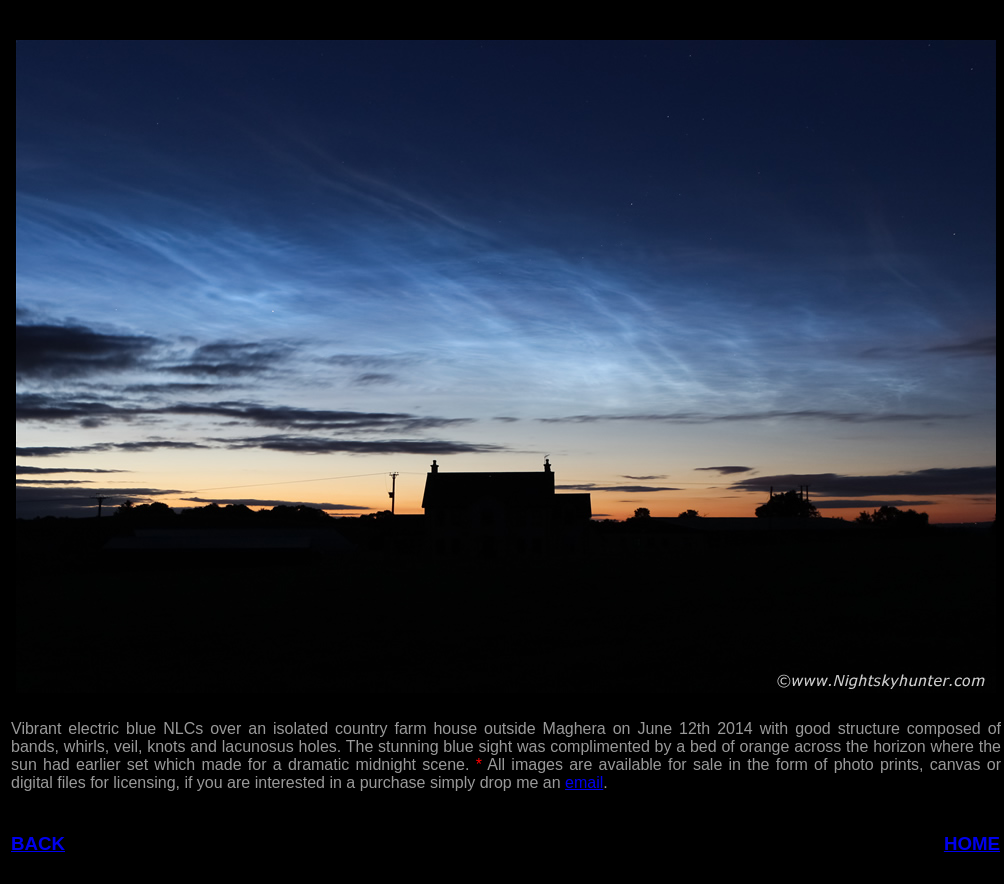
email (584, 782)
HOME (972, 843)
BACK (38, 843)
